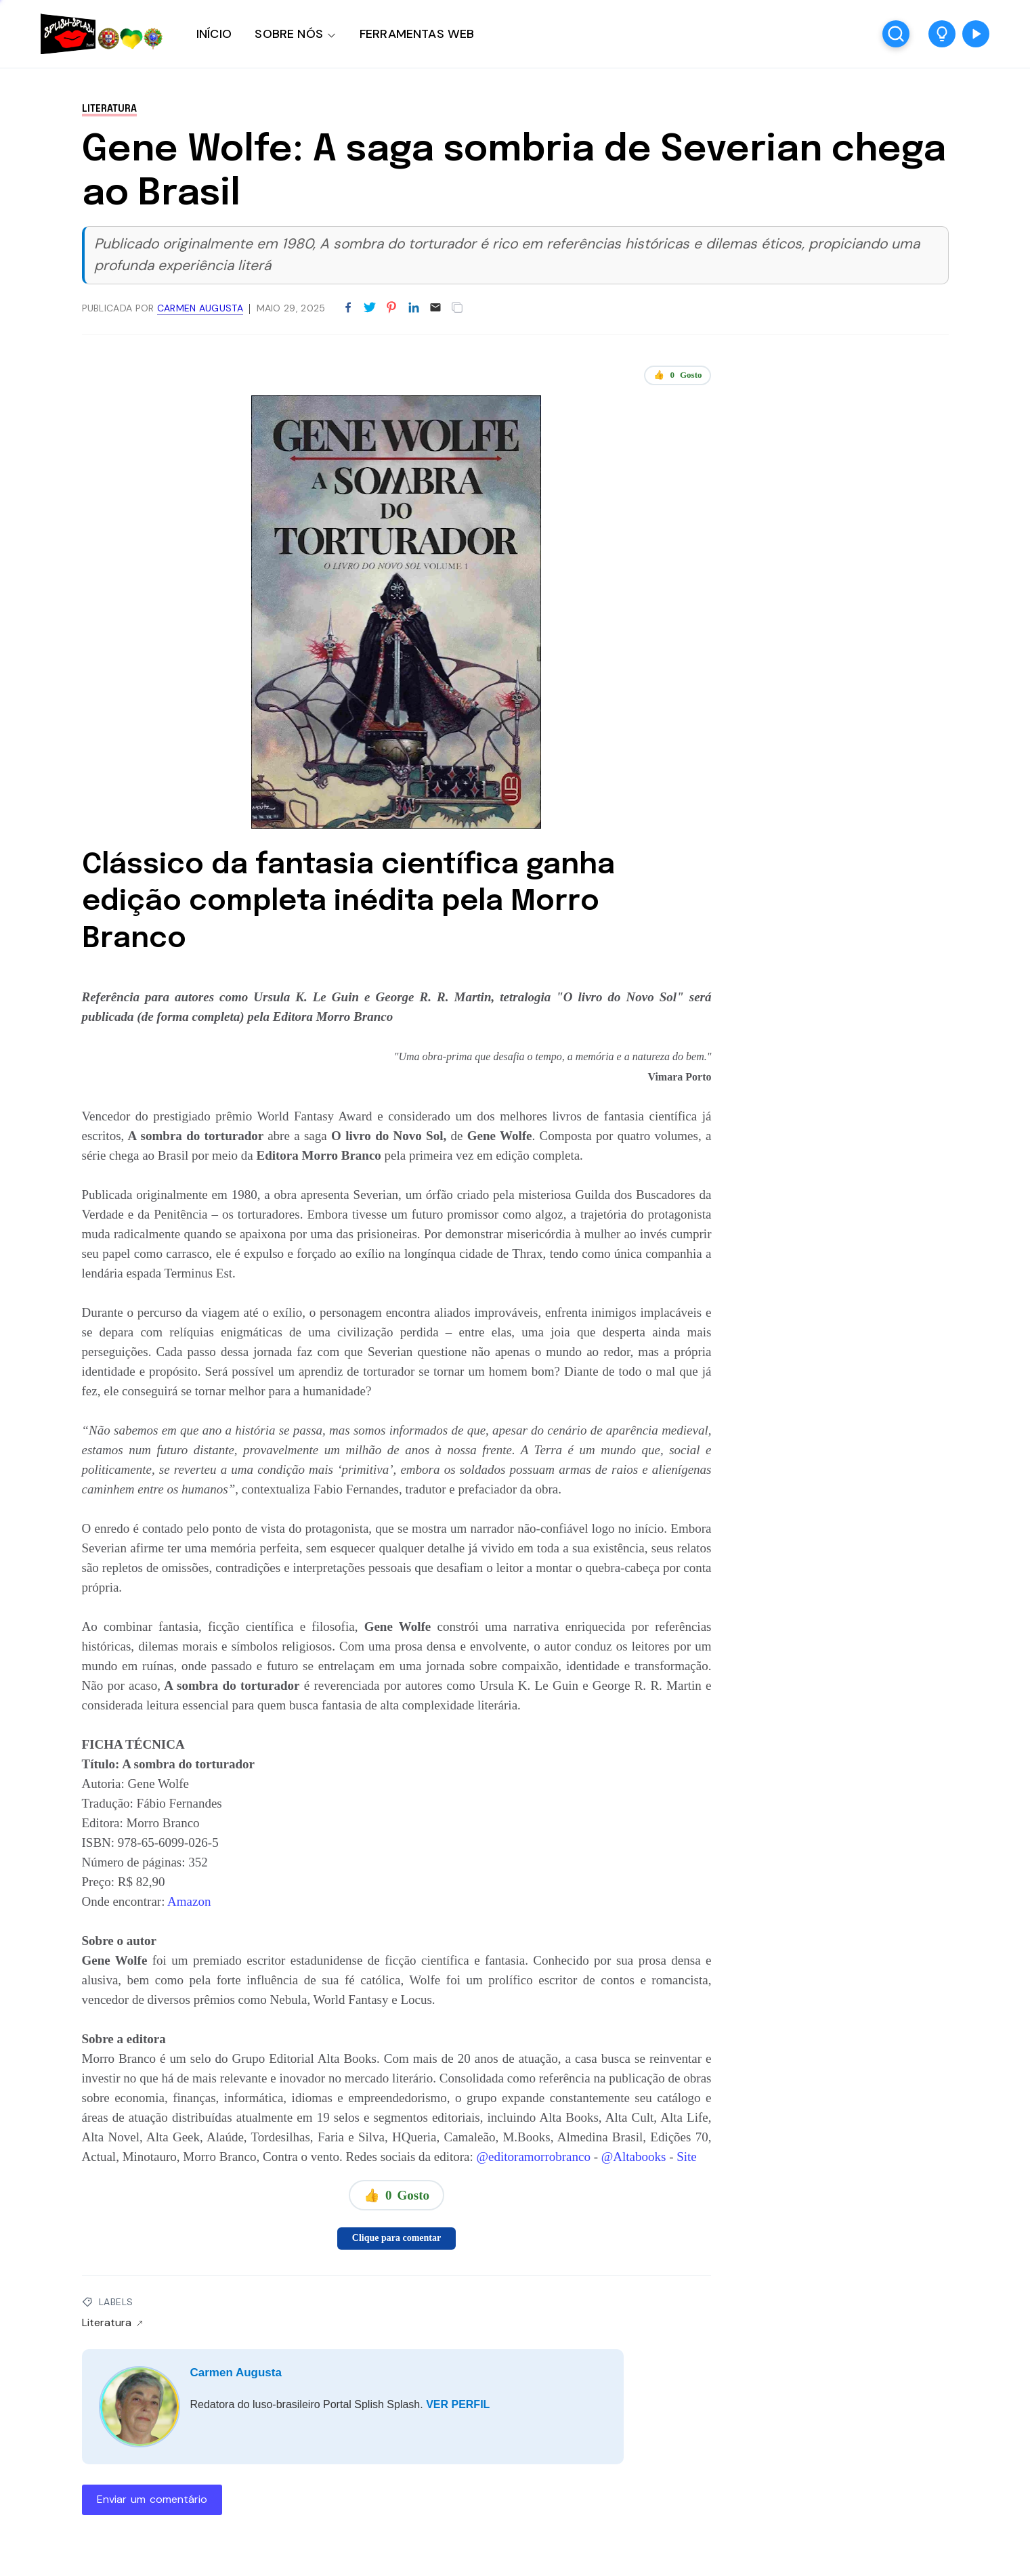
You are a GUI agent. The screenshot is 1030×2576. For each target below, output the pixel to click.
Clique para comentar (396, 2238)
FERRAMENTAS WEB (417, 34)
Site (687, 2156)
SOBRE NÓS (289, 34)
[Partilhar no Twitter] (370, 308)
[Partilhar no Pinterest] (391, 308)
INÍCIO (214, 34)
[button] (942, 33)
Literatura (109, 109)
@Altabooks (633, 2156)
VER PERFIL (458, 2404)
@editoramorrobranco (534, 2156)
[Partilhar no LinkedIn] (414, 308)
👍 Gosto (677, 375)
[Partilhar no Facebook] (348, 308)
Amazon (188, 1901)
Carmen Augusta (236, 2372)
